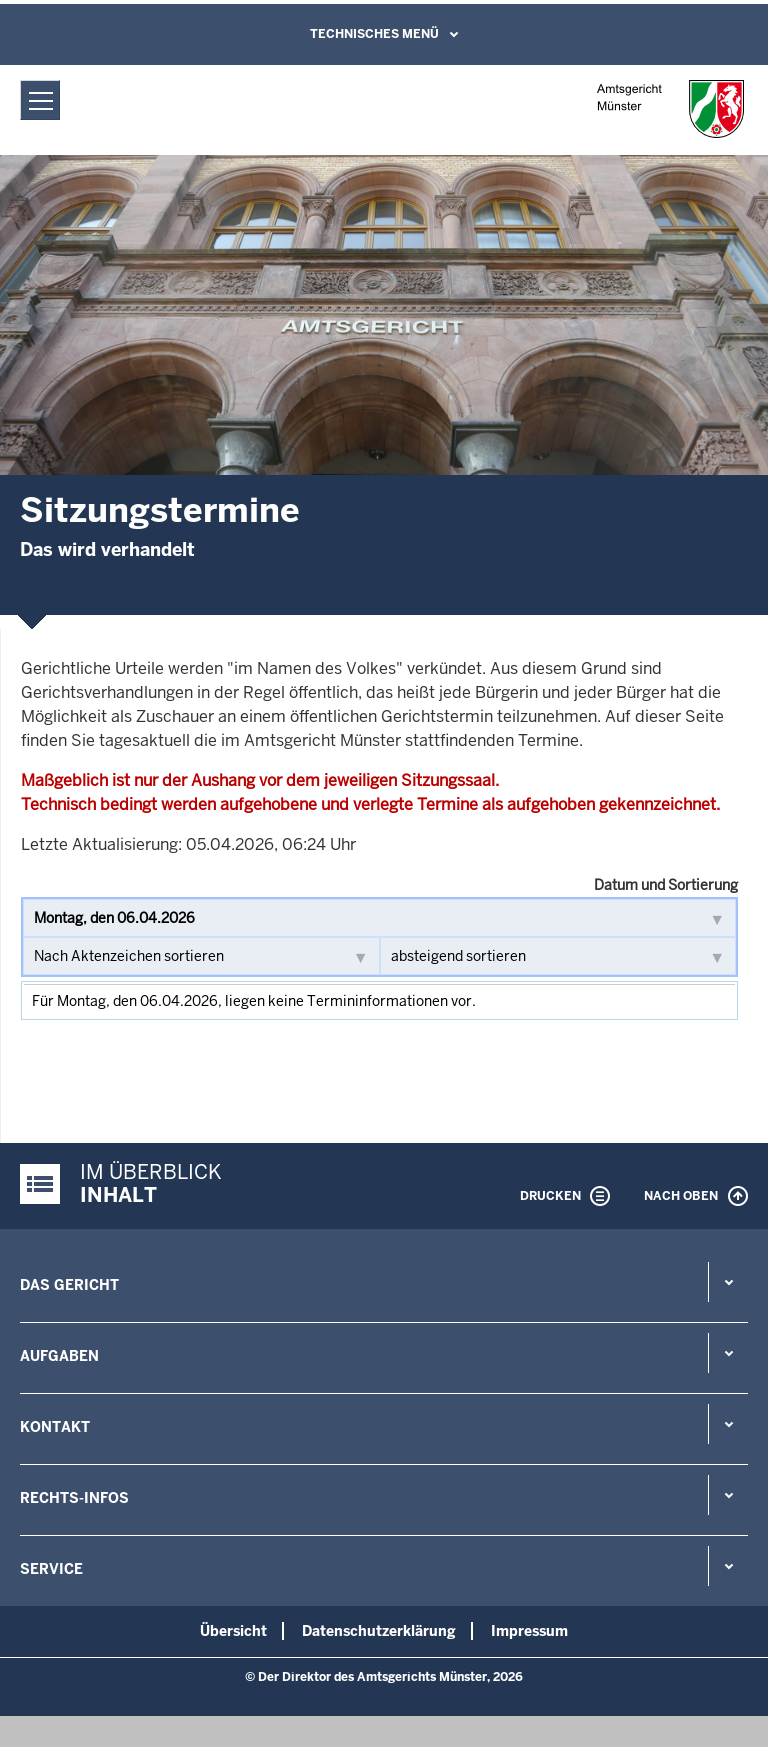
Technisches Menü (374, 34)
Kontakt (55, 1427)
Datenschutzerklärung (379, 1631)
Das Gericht (69, 1285)
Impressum (529, 1631)
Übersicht (233, 1631)
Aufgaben (59, 1356)
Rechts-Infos (74, 1498)
